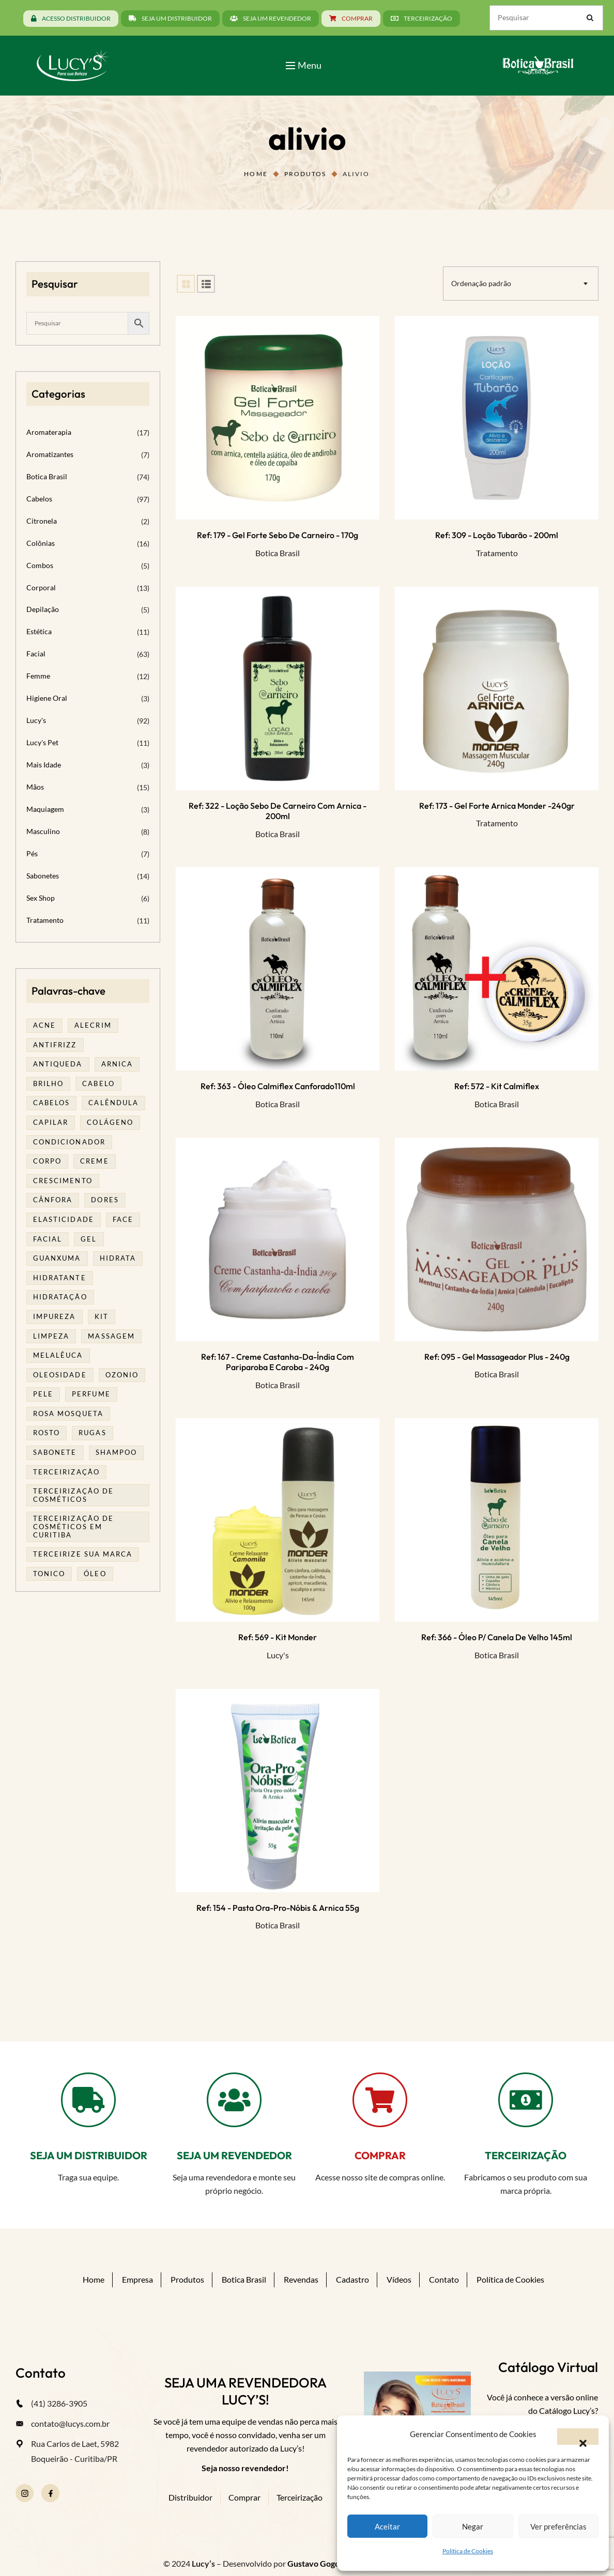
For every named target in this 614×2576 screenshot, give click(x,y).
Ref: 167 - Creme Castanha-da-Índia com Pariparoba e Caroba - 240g (277, 1362)
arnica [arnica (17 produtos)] (117, 1064)
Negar (472, 2526)
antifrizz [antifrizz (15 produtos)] (55, 1045)
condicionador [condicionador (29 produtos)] (69, 1142)
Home (255, 174)
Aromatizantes (49, 454)
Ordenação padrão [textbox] (481, 283)
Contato (444, 2279)
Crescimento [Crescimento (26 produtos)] (63, 1180)
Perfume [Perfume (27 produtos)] (91, 1394)
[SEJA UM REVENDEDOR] (234, 2099)
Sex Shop (40, 897)
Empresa (137, 2279)
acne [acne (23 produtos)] (44, 1025)
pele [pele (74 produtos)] (43, 1394)
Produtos (305, 174)
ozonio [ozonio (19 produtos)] (122, 1375)
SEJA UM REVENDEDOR (234, 2155)
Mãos (35, 786)
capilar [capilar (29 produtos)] (50, 1122)
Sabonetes (42, 875)
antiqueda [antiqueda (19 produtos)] (58, 1064)
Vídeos (399, 2279)
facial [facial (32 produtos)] (47, 1239)
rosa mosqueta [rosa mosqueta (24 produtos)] (68, 1413)
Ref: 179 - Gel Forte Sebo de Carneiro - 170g (277, 535)
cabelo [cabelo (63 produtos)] (98, 1083)
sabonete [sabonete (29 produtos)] (55, 1452)
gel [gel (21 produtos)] (89, 1239)
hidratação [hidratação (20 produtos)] (60, 1297)
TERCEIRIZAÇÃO (525, 2155)
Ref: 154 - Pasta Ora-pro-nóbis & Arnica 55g (277, 1908)
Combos (39, 565)
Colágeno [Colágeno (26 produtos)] (110, 1122)
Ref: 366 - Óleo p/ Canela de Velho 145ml (496, 1637)
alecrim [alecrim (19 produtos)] (92, 1025)
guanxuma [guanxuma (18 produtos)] (57, 1258)
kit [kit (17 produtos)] (102, 1316)
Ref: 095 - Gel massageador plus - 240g (497, 1357)
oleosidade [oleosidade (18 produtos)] (60, 1375)
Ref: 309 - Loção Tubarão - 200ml (496, 535)
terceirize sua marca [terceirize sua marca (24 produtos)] (82, 1554)
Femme (38, 675)
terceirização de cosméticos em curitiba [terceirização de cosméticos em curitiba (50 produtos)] (73, 1526)
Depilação (42, 609)
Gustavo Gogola (316, 2563)
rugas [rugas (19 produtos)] (92, 1432)
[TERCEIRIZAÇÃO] (525, 2099)
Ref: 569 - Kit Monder (277, 1637)
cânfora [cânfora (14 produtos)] (52, 1200)
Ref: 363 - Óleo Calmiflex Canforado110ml (278, 1086)
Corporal (41, 587)
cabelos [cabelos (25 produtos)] (51, 1102)
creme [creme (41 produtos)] (94, 1161)
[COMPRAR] (379, 2099)
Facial (35, 653)
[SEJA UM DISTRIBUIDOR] (88, 2099)
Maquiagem (45, 809)
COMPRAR (380, 2155)
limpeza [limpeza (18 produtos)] (51, 1336)
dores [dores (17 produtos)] (104, 1200)
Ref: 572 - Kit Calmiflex (496, 1086)
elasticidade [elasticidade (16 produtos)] (63, 1219)
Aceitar (387, 2526)
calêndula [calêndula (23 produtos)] (113, 1102)
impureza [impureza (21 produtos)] (54, 1316)
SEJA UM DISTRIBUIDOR (88, 2155)
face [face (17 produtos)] (123, 1219)
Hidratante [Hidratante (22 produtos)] (59, 1278)
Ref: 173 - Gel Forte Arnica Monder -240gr (497, 805)
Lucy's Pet (42, 742)
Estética (39, 631)
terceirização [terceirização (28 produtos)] (66, 1472)
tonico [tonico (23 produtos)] (49, 1573)
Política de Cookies (467, 2551)
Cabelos (39, 498)
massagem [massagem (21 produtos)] (111, 1336)
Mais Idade (43, 764)
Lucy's (278, 1655)
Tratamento (497, 553)
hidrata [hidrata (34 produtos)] (118, 1258)
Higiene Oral (46, 698)
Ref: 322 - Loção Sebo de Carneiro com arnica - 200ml (277, 810)
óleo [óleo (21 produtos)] (95, 1573)
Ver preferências (558, 2526)
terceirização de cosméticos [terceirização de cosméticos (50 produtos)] (73, 1495)
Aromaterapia (48, 432)
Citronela (41, 520)
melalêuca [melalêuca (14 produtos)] (58, 1355)
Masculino (43, 831)
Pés (32, 853)
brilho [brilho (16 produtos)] (48, 1083)
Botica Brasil (277, 553)
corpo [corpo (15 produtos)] (47, 1161)
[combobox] (520, 283)
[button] (577, 2436)
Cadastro (352, 2279)
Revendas (301, 2279)
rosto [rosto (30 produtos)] (46, 1432)
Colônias (40, 543)
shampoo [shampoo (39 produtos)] (116, 1452)
